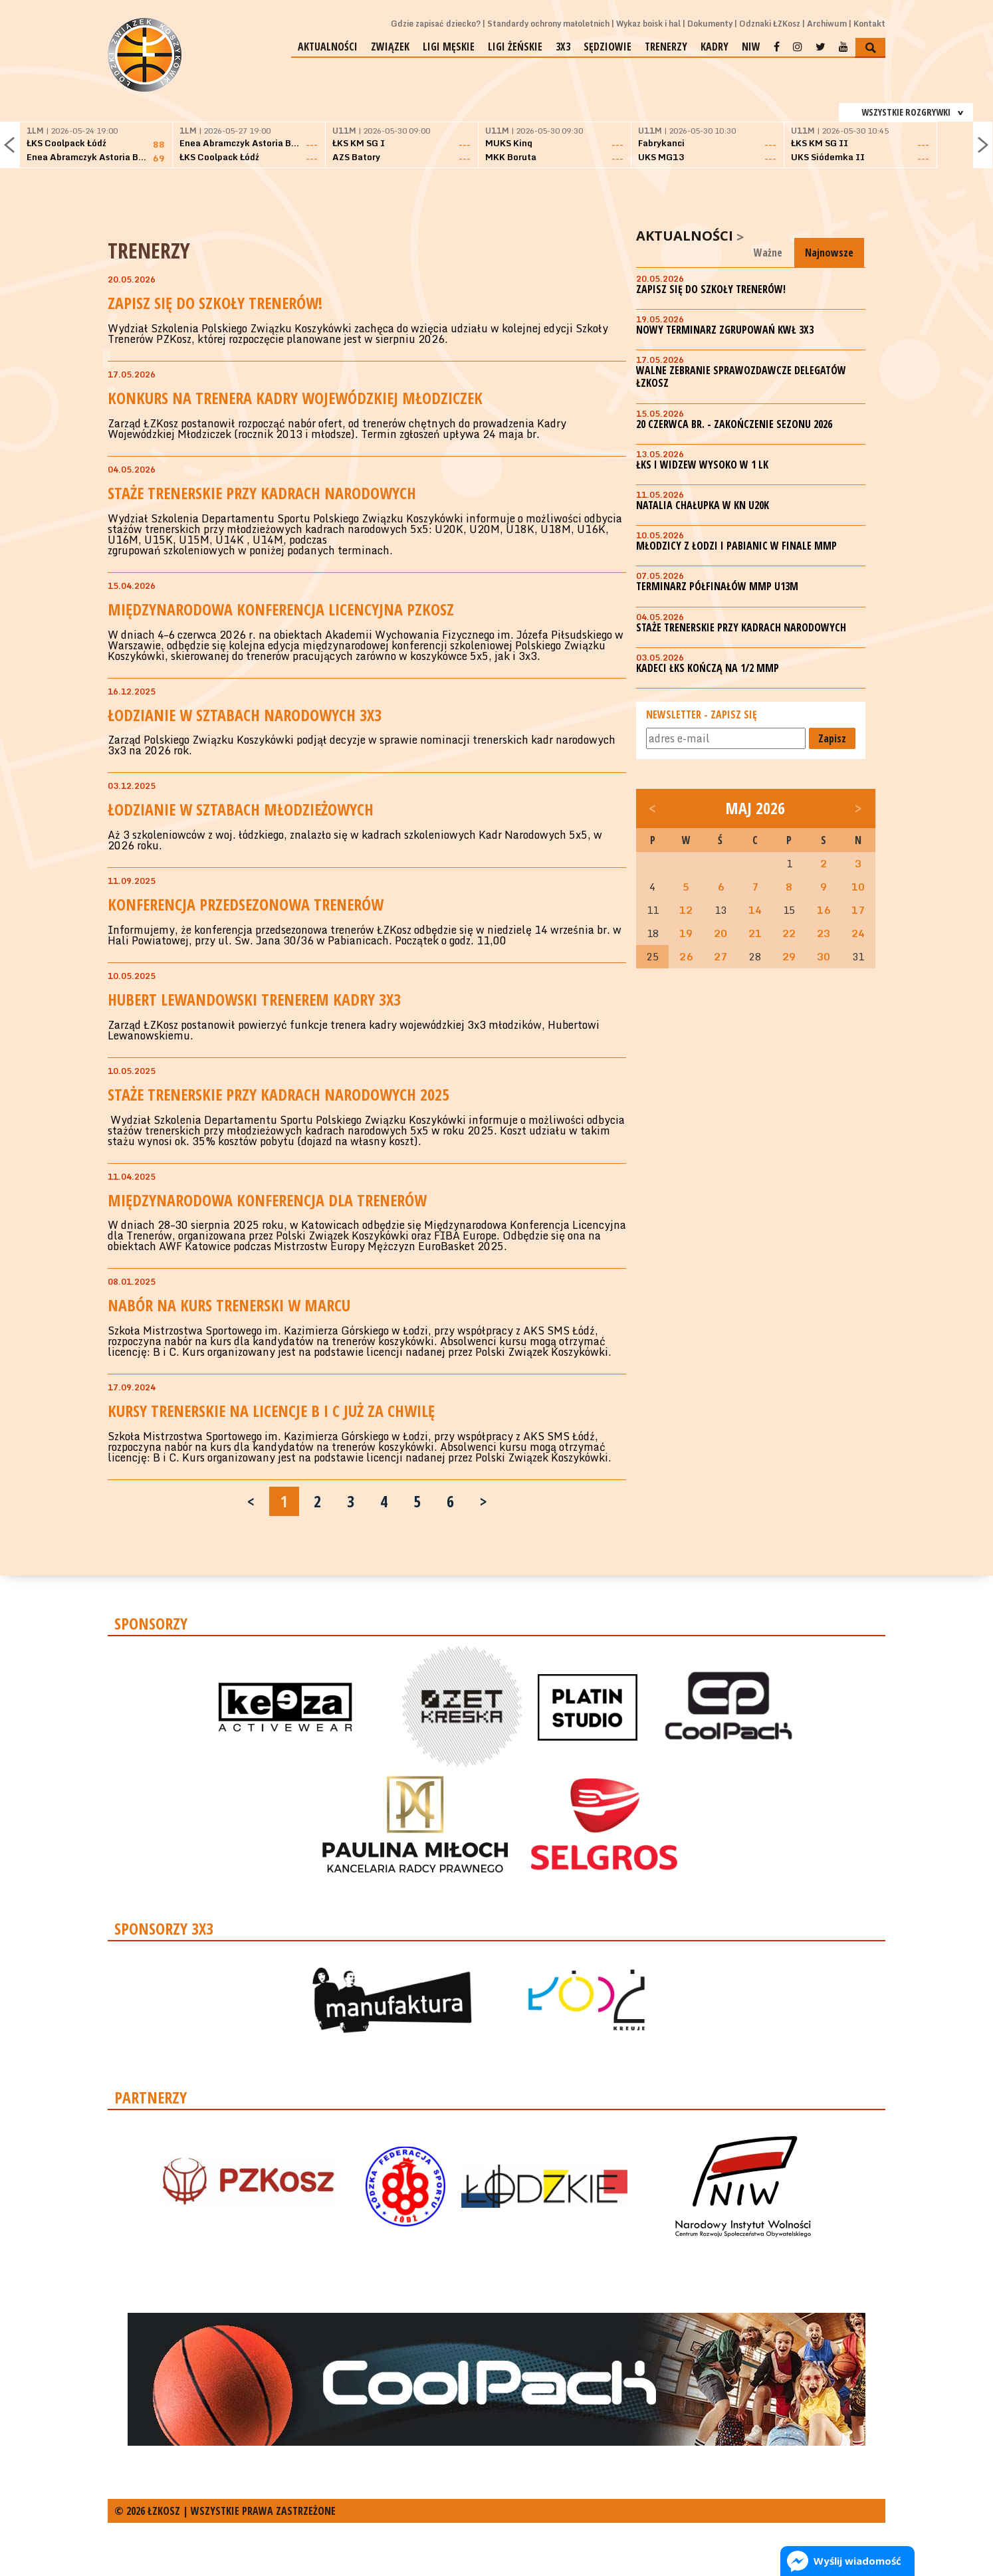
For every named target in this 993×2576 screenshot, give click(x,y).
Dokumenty (709, 23)
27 (720, 956)
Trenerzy (666, 46)
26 (686, 956)
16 (823, 910)
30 (823, 956)
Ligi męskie (449, 46)
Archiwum (827, 23)
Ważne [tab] (768, 252)
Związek (390, 46)
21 (755, 933)
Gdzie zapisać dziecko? (436, 23)
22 (789, 933)
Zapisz (832, 738)
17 (858, 910)
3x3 (563, 46)
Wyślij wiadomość (857, 2560)
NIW (751, 46)
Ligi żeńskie (515, 46)
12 (686, 910)
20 (720, 933)
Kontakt (869, 23)
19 (686, 933)
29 (789, 956)
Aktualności (328, 46)
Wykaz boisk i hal (648, 23)
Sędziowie (607, 46)
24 (858, 933)
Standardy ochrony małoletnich (548, 23)
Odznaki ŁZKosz (769, 23)
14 (755, 910)
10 (858, 887)
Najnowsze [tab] (829, 252)
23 (823, 933)
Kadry (714, 46)
